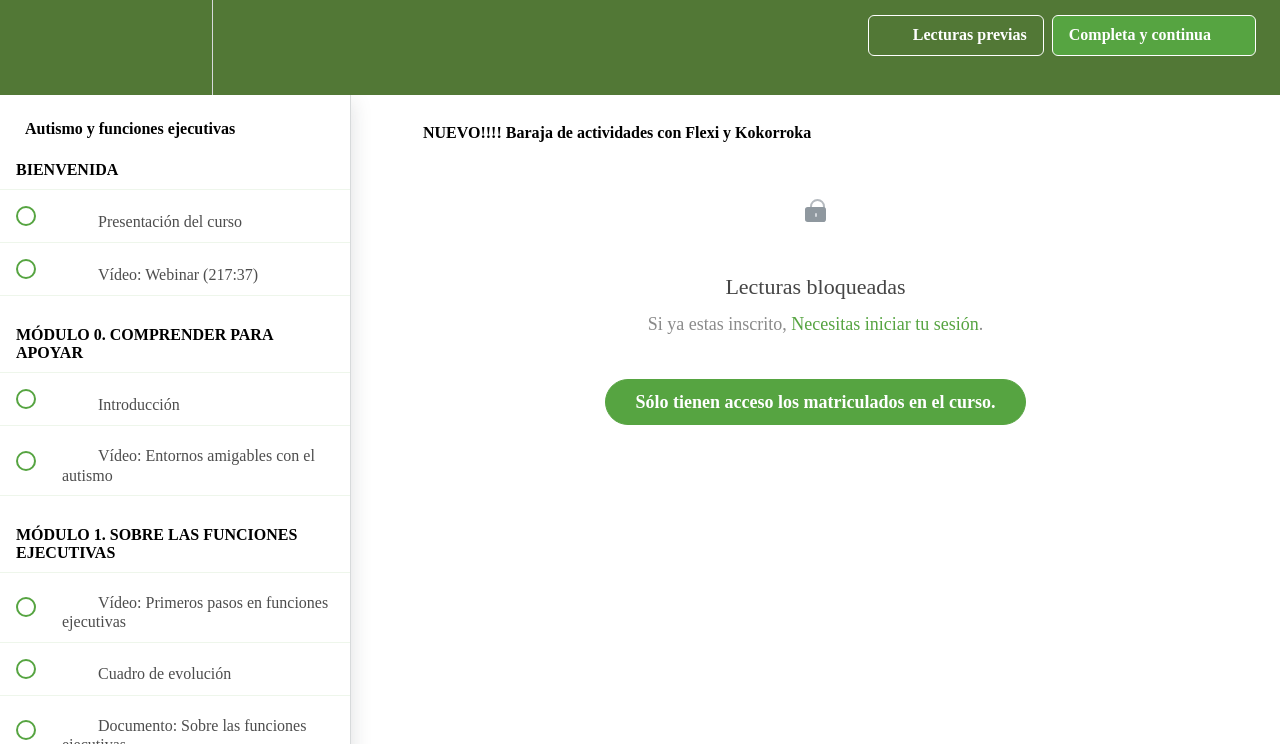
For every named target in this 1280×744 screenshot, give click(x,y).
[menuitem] (175, 47)
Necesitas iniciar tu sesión (884, 324)
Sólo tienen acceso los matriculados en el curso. (816, 402)
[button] (37, 47)
